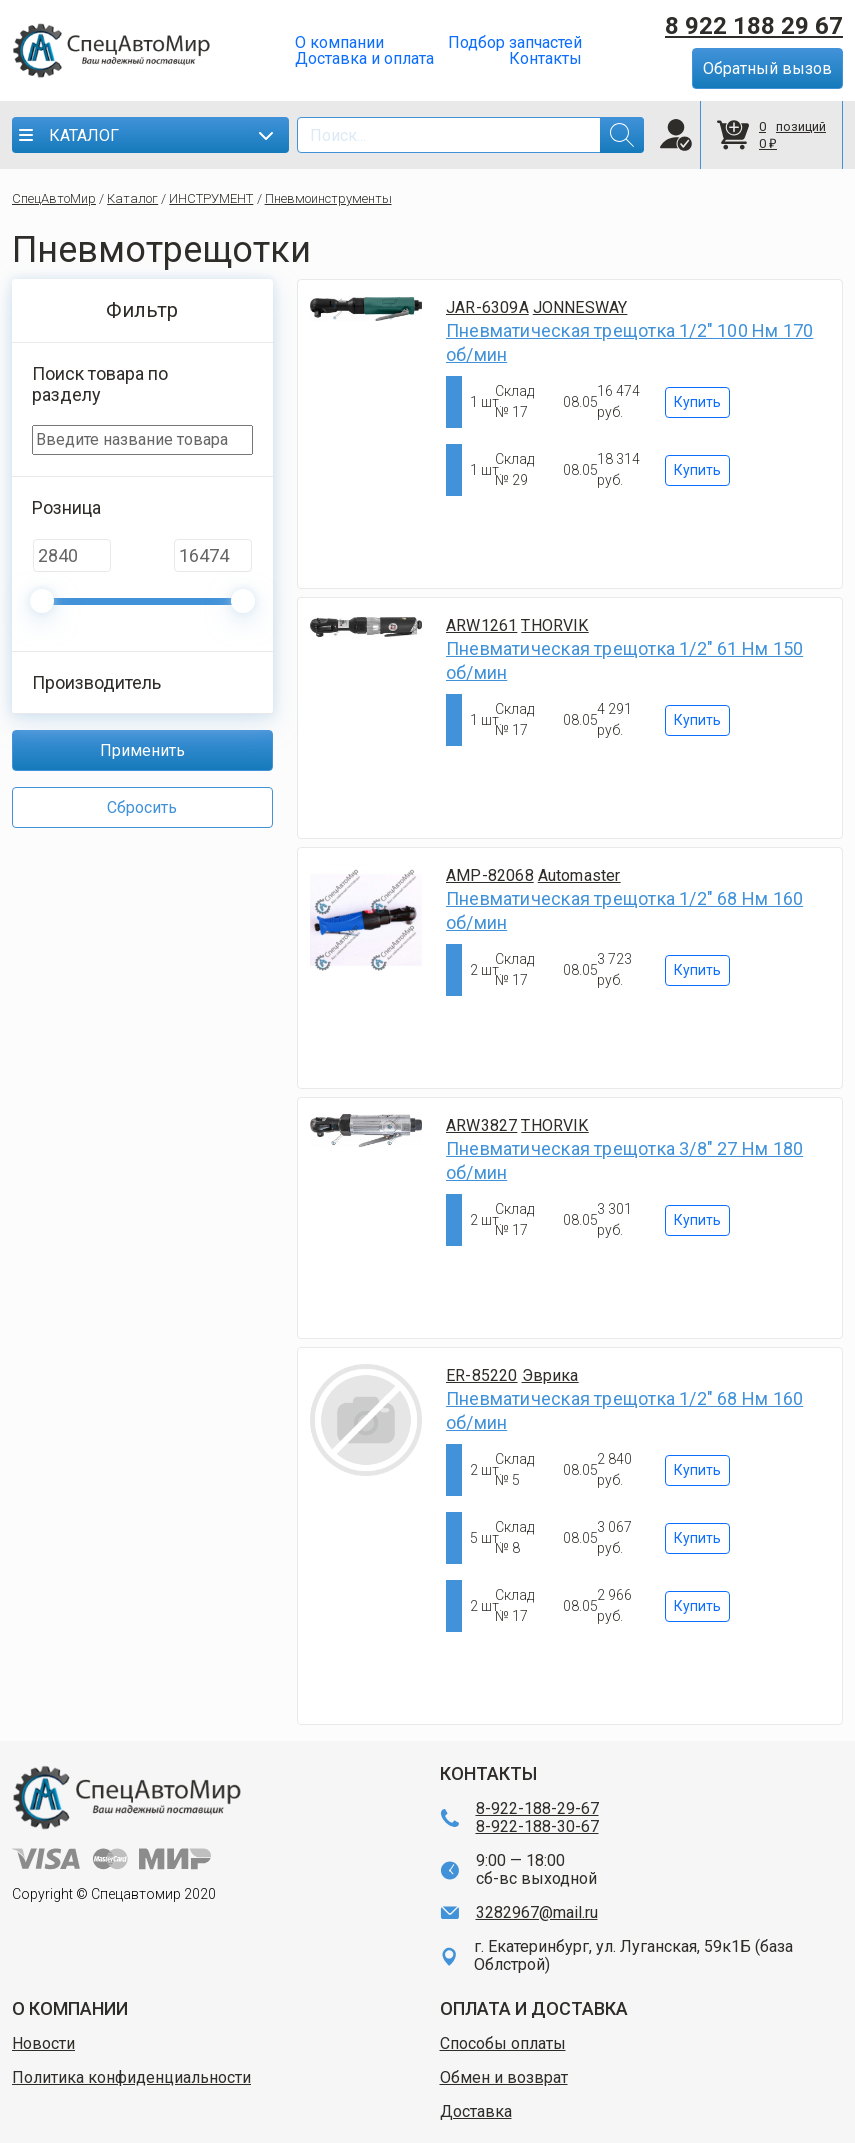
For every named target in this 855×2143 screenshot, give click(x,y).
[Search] (471, 135)
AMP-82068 (490, 875)
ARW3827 (481, 1125)
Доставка (476, 2112)
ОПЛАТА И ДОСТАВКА (534, 2008)
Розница (66, 507)
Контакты (545, 59)
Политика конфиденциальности (131, 2078)
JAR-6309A (487, 307)
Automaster (579, 875)
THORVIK (554, 625)
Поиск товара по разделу (100, 384)
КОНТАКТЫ (488, 1773)
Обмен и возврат (504, 2078)
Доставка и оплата (364, 59)
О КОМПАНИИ (70, 2008)
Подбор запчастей (515, 43)
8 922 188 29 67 (754, 26)
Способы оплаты (503, 2044)
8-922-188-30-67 (537, 1827)
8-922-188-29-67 (537, 1809)
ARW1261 (481, 625)
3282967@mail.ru (537, 1913)
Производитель (96, 682)
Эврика (550, 1375)
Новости (43, 2044)
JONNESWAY (580, 307)
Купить (697, 402)
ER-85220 (482, 1375)
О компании (339, 43)
